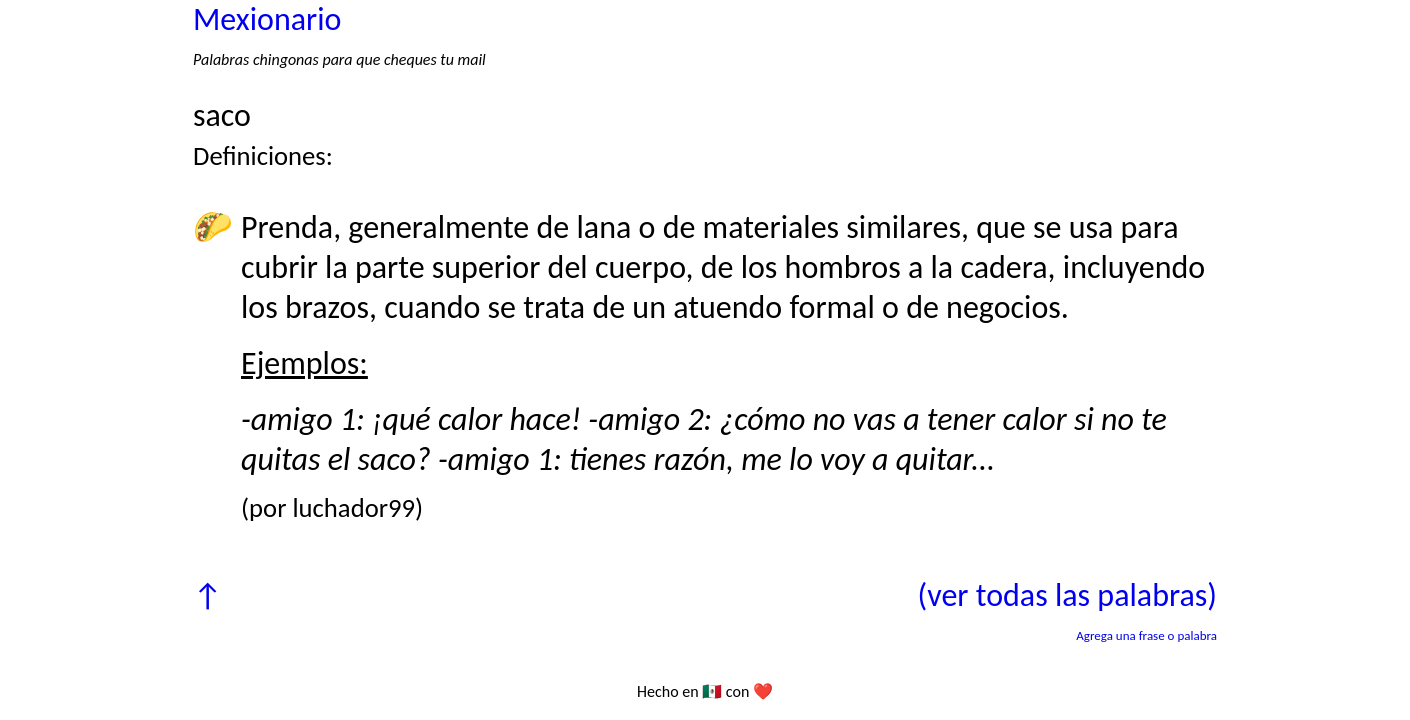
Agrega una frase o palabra (1146, 635)
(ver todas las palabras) (1067, 595)
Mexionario (267, 19)
